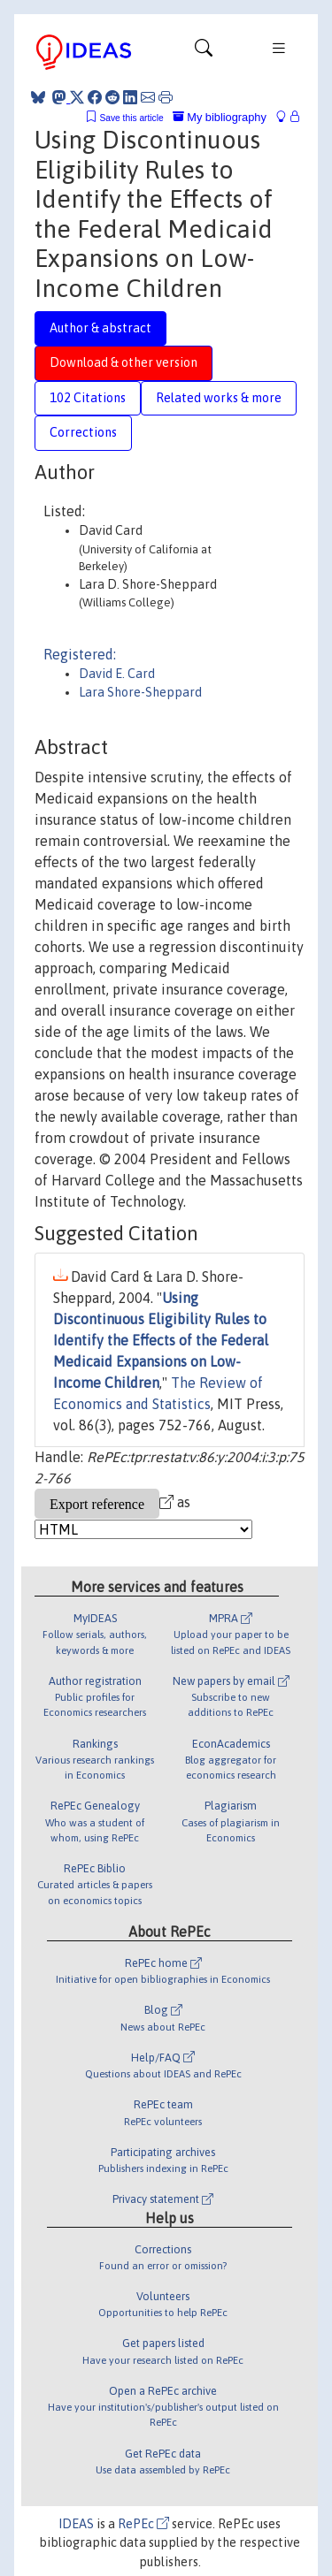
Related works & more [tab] (219, 398)
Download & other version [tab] (123, 362)
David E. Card (117, 674)
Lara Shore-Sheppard (140, 692)
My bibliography (219, 117)
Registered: (79, 654)
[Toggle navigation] (203, 52)
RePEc (143, 2524)
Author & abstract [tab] (100, 328)
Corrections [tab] (83, 432)
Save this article (131, 118)
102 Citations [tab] (88, 398)
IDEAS (76, 2524)
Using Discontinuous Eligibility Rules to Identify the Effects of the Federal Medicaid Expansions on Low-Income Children (160, 1340)
